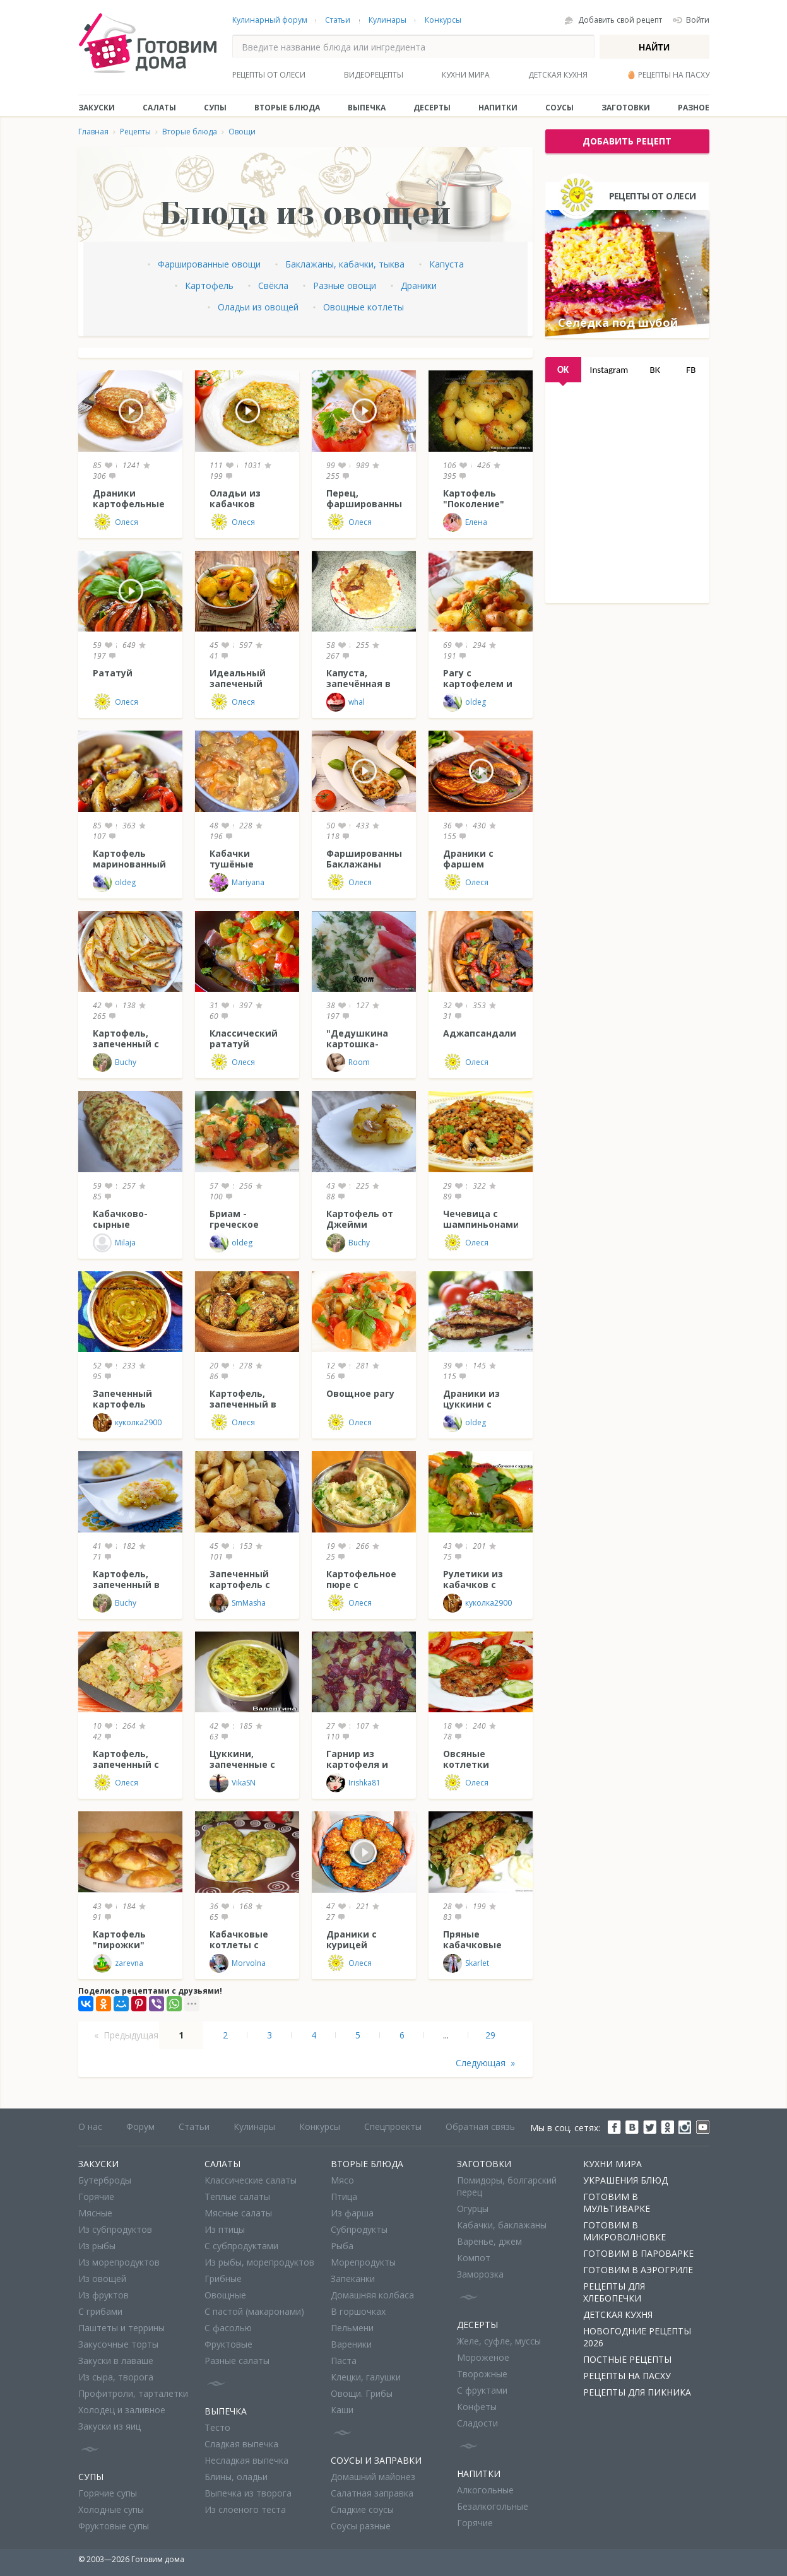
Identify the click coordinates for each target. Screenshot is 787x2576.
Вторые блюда (287, 107)
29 (490, 2035)
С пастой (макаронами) (254, 2311)
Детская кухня (558, 74)
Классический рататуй (244, 1038)
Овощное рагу (360, 1393)
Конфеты (477, 2407)
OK (563, 369)
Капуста (446, 264)
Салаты (159, 107)
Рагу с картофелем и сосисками (477, 683)
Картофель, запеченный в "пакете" (243, 1404)
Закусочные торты (118, 2344)
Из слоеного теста (245, 2509)
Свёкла (273, 285)
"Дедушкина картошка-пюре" (357, 1044)
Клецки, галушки (366, 2377)
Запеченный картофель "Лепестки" (122, 1404)
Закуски (96, 107)
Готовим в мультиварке (616, 2202)
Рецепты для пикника (637, 2392)
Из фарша (352, 2213)
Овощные (225, 2295)
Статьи (337, 20)
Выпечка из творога (248, 2493)
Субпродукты (359, 2229)
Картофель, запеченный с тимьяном (126, 1044)
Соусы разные (361, 2526)
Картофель (209, 285)
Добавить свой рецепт (620, 20)
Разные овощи (344, 285)
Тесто (217, 2427)
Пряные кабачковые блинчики (472, 1944)
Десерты (432, 107)
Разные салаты (236, 2361)
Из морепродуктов (119, 2262)
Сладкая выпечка (241, 2444)
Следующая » (485, 2063)
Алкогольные (485, 2490)
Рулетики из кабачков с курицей (473, 1584)
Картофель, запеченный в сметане (126, 1584)
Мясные (95, 2213)
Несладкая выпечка (246, 2460)
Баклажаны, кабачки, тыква (345, 264)
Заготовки (625, 107)
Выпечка (367, 107)
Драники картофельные (129, 498)
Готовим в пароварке (638, 2253)
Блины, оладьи (236, 2477)
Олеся (115, 522)
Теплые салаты (237, 2197)
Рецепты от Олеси (268, 74)
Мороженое (483, 2357)
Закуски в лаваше (115, 2361)
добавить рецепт (627, 141)
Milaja (114, 1242)
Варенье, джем (489, 2241)
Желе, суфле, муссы (499, 2341)
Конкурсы (443, 20)
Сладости (477, 2423)
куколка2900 (127, 1422)
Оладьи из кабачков (235, 498)
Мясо (342, 2180)
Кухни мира (466, 74)
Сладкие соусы (362, 2509)
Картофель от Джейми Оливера (359, 1224)
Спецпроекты (393, 2126)
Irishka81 (353, 1782)
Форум (140, 2126)
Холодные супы (111, 2509)
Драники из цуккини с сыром (471, 1404)
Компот (473, 2258)
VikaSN (233, 1782)
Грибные (223, 2279)
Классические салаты (250, 2180)
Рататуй (113, 673)
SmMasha (238, 1603)
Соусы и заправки (376, 2460)
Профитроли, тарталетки (133, 2393)
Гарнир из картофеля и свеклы (357, 1764)
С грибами (100, 2311)
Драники (419, 285)
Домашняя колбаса (372, 2295)
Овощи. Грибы (362, 2393)
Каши (342, 2410)
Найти (654, 47)
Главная (93, 131)
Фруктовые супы (113, 2526)
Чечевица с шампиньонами (481, 1219)
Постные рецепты (627, 2359)
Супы (215, 107)
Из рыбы (96, 2246)
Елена (465, 522)
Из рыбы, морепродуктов (259, 2262)
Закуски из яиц (109, 2426)
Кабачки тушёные (232, 858)
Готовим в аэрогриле (638, 2270)
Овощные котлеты (363, 307)
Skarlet (466, 1963)
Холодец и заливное (121, 2410)
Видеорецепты (373, 74)
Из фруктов (103, 2295)
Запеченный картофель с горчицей (240, 1584)
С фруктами (482, 2390)
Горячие (96, 2197)
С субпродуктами (241, 2246)
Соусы (559, 107)
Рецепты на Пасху (627, 2376)
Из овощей (102, 2279)
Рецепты (135, 131)
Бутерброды (104, 2180)
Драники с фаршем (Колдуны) (468, 864)
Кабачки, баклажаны (502, 2225)
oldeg (464, 702)
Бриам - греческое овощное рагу (243, 1224)
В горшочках (358, 2311)
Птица (344, 2197)
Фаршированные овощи (209, 264)
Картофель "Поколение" (473, 498)
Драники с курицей (351, 1939)
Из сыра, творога (115, 2377)
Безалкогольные (492, 2506)
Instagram (609, 369)
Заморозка (480, 2274)
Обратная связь (480, 2126)
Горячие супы (107, 2493)
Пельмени (352, 2328)
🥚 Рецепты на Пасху (668, 74)
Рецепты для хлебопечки (614, 2292)
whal (345, 702)
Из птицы (224, 2229)
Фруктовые (228, 2344)
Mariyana (237, 882)
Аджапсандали (479, 1033)
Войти (697, 20)
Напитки (498, 107)
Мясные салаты (238, 2213)
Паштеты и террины (121, 2328)
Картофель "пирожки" (119, 1939)
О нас (90, 2126)
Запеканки (353, 2279)
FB (690, 369)
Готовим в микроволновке (624, 2231)
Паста (344, 2361)
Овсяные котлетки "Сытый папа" (476, 1764)
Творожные (482, 2374)
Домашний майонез (373, 2477)
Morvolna (238, 1963)
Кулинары (387, 20)
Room (348, 1062)
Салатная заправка (372, 2493)
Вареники (351, 2344)
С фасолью (228, 2328)
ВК (655, 369)
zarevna (118, 1963)
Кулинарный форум (269, 20)
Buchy (114, 1062)
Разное (693, 107)
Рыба (342, 2246)
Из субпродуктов (115, 2229)
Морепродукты (363, 2262)
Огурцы (472, 2208)
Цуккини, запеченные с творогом (242, 1764)
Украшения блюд (625, 2180)
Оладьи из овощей (258, 307)
